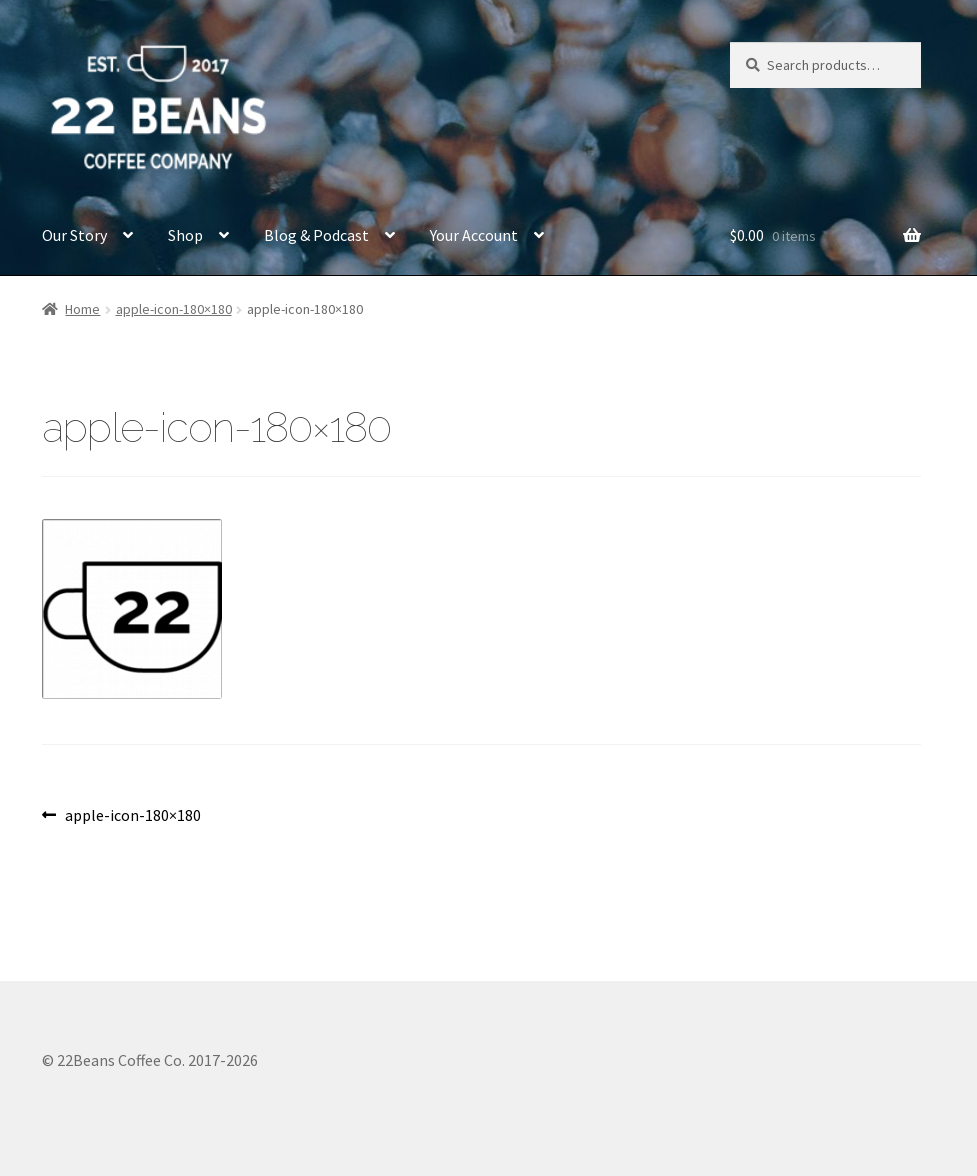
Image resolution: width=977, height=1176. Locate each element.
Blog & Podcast (316, 235)
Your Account (474, 235)
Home (82, 309)
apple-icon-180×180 (174, 309)
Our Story (74, 235)
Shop (185, 235)
